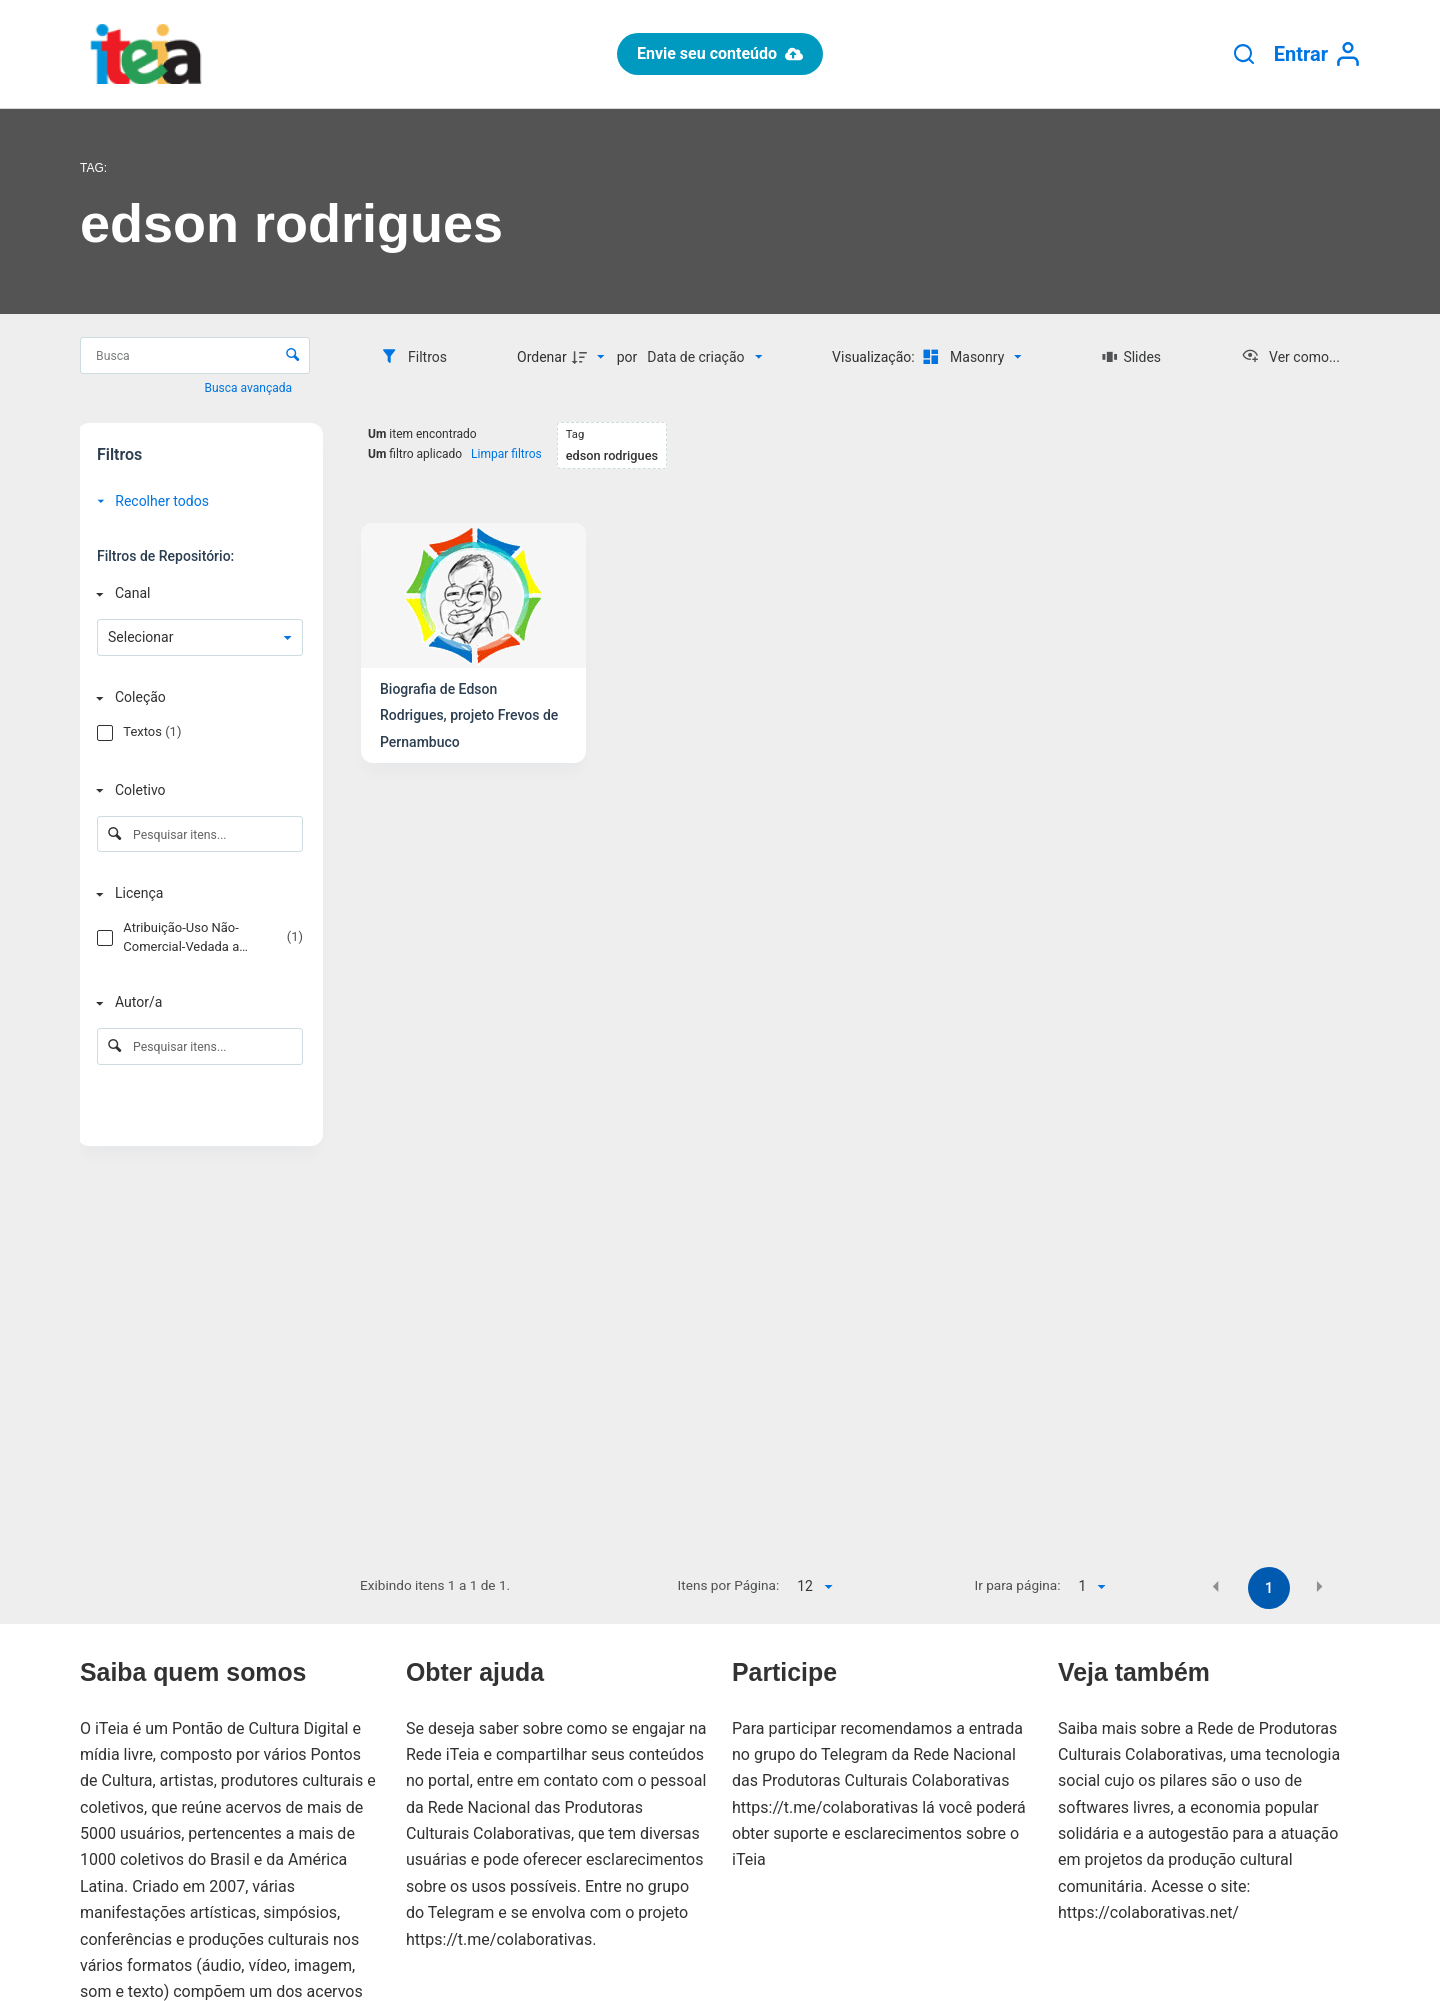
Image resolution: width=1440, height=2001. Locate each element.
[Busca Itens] (195, 355)
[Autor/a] (196, 1002)
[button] (1216, 1587)
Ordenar (542, 357)
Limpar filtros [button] (506, 454)
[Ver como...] (1290, 357)
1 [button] (1269, 1588)
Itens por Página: (729, 1585)
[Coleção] (196, 697)
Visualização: (875, 357)
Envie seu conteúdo (720, 53)
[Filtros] (413, 357)
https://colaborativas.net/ (1148, 1912)
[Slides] (1131, 357)
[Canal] (196, 593)
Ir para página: (1018, 1585)
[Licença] (196, 894)
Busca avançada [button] (250, 388)
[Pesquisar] (1244, 54)
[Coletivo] (196, 790)
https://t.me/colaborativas (499, 1939)
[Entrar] (1317, 54)
